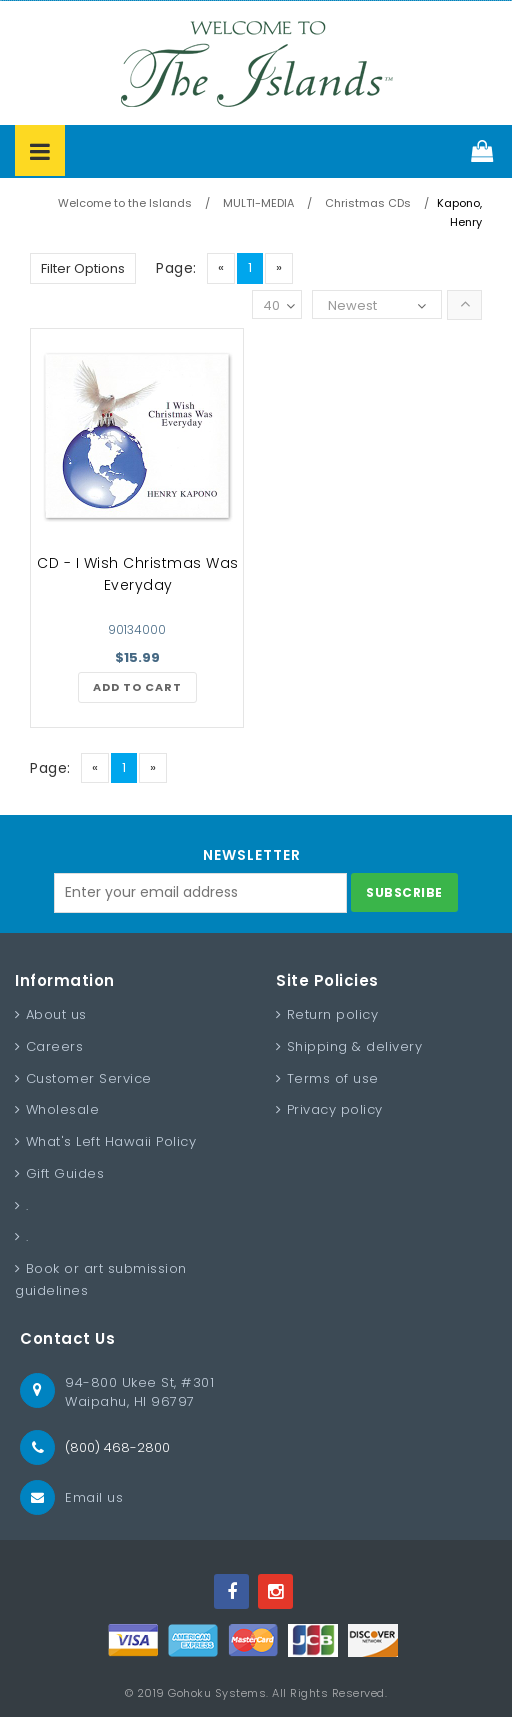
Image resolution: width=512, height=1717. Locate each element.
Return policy (333, 1014)
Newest (352, 305)
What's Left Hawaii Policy (111, 1141)
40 (279, 306)
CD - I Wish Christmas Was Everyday (138, 574)
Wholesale (63, 1109)
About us (56, 1014)
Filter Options (83, 268)
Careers (55, 1046)
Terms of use (333, 1078)
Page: (176, 268)
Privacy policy (335, 1109)
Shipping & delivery (355, 1046)
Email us (94, 1497)
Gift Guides (65, 1173)
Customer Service (89, 1078)
